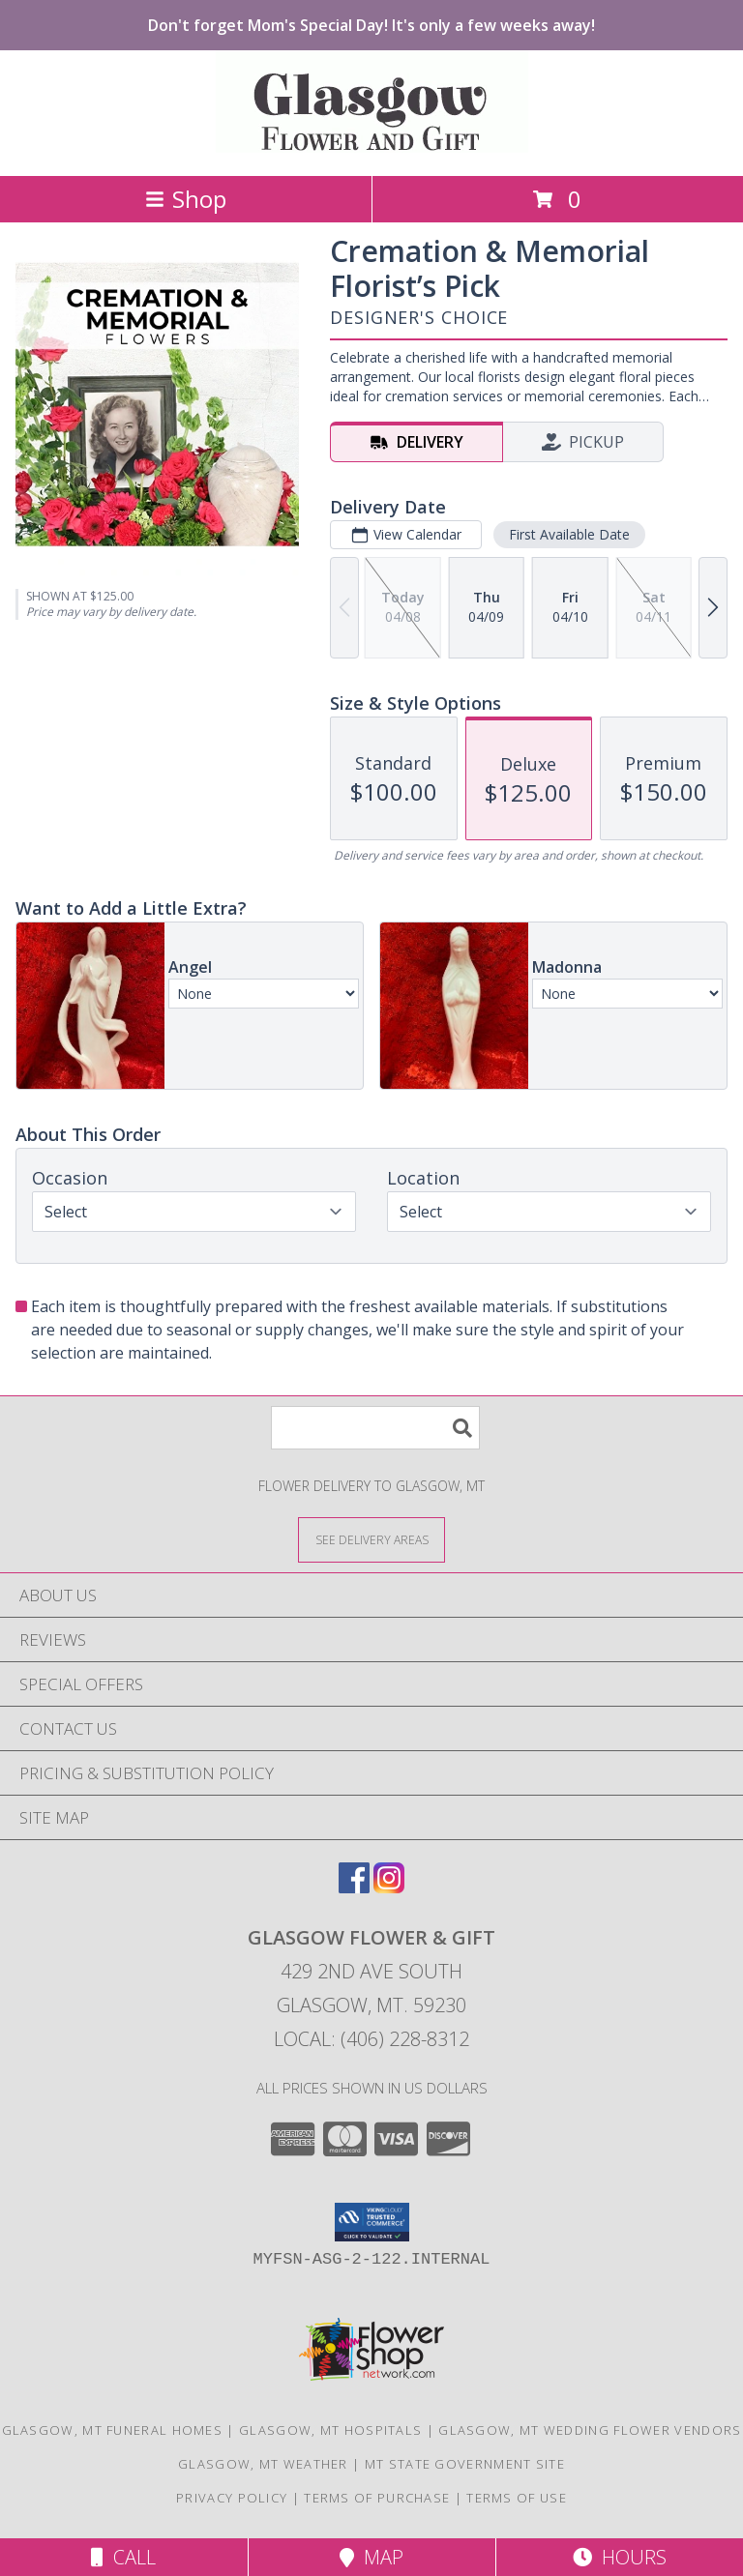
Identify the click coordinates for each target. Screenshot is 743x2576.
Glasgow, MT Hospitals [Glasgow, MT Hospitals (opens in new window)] (330, 2430)
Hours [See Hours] (620, 2557)
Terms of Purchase (377, 2497)
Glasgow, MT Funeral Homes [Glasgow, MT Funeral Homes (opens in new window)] (112, 2430)
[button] (372, 2222)
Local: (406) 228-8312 (371, 2039)
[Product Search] (375, 1427)
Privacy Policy (231, 2497)
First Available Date (569, 534)
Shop (185, 199)
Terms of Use (516, 2497)
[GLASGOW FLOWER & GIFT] (372, 147)
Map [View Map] (371, 2557)
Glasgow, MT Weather (263, 2464)
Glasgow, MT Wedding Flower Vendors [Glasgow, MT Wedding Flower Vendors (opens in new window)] (589, 2430)
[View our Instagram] (388, 1887)
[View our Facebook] (354, 1887)
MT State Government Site (465, 2464)
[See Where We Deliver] (371, 1539)
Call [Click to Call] (123, 2557)
